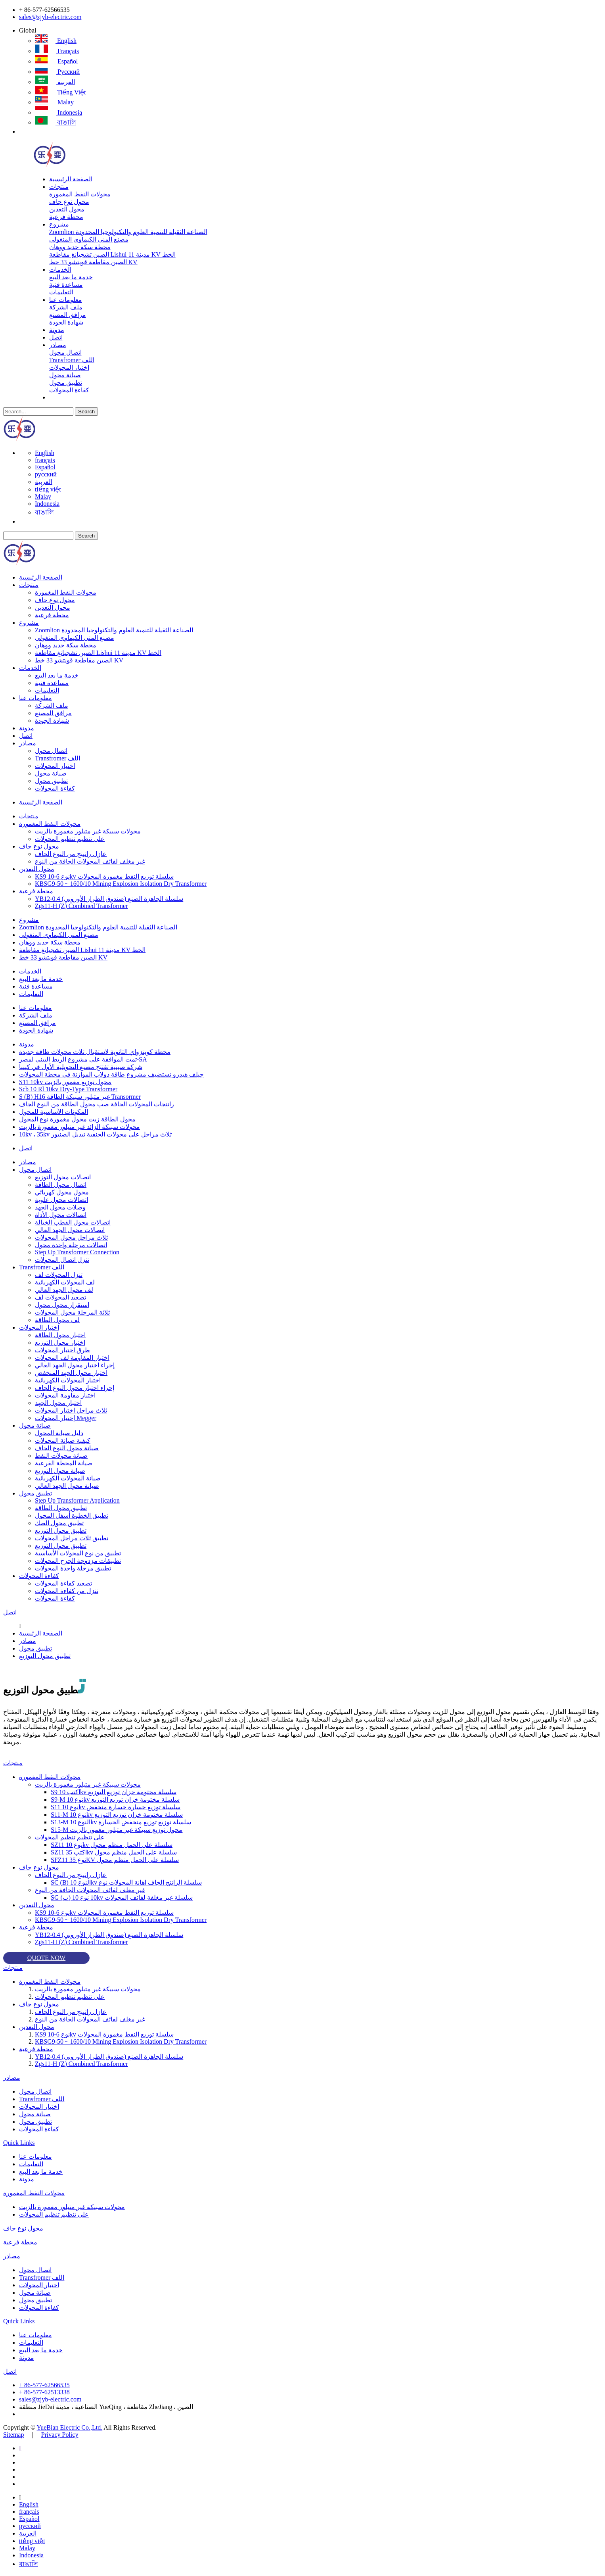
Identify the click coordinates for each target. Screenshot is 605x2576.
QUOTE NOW (46, 1957)
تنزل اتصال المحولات (62, 1259)
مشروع (59, 224)
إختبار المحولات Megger (65, 1418)
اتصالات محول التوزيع (63, 1177)
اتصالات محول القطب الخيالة (73, 1222)
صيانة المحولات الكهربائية (68, 1478)
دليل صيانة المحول (59, 1433)
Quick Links (19, 2142)
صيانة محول (65, 375)
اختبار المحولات (69, 367)
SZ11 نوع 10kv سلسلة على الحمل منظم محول (111, 1844)
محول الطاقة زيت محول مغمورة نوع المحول (77, 1119)
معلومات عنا (65, 299)
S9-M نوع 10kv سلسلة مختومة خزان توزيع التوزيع (115, 1799)
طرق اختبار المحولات (62, 1350)
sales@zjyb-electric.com (50, 16)
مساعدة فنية (66, 284)
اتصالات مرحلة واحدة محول (71, 1245)
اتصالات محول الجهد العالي (70, 1230)
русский (57, 71)
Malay (54, 102)
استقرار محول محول (62, 1304)
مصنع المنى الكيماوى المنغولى (88, 239)
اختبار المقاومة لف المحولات (72, 1357)
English (56, 40)
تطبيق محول (65, 382)
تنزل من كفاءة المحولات (66, 1590)
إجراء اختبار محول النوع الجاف (74, 1387)
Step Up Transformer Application (77, 1500)
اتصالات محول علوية (61, 1199)
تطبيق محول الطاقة (61, 1508)
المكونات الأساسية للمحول (53, 1111)
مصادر (57, 345)
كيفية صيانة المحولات (62, 1440)
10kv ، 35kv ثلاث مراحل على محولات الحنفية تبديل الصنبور (95, 1134)
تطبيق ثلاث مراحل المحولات (71, 1538)
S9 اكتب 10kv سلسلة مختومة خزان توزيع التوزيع (113, 1792)
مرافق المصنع (67, 314)
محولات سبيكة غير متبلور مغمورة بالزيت (88, 831)
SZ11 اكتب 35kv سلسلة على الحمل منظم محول (114, 1852)
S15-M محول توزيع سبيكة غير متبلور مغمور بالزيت (116, 1829)
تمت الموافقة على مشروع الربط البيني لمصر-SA (83, 1059)
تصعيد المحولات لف (60, 1297)
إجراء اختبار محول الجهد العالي (75, 1365)
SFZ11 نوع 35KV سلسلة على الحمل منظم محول (115, 1859)
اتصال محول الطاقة (60, 1184)
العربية (55, 82)
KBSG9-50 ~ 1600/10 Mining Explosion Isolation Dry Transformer (121, 883)
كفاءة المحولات (69, 390)
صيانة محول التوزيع (60, 1470)
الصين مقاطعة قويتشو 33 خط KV (93, 262)
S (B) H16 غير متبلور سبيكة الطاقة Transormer (80, 1096)
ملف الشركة (65, 307)
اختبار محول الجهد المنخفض (71, 1372)
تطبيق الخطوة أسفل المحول (71, 1515)
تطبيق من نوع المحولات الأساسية (78, 1553)
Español (56, 61)
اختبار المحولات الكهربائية (68, 1380)
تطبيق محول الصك (59, 1523)
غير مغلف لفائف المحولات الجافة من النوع (90, 861)
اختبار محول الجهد (58, 1402)
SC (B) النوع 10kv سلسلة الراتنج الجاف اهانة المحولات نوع (126, 1882)
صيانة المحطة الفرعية (63, 1463)
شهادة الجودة (66, 322)
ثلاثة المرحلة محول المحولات (72, 1312)
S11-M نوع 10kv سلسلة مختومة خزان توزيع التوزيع (117, 1814)
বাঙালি (55, 122)
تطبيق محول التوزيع (60, 1530)
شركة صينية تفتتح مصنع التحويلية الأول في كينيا (80, 1066)
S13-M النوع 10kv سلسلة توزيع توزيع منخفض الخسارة (121, 1822)
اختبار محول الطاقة (60, 1335)
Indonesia (58, 112)
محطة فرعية (66, 216)
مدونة (56, 329)
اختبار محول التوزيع (60, 1342)
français (57, 51)
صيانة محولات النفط (61, 1455)
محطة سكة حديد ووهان (80, 247)
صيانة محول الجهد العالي (67, 1485)
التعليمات (61, 292)
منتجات (59, 186)
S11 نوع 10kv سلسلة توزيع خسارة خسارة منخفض (115, 1807)
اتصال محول (65, 352)
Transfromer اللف (71, 360)
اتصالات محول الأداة (60, 1214)
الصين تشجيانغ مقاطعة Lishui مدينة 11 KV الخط (112, 254)
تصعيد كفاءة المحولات (63, 1583)
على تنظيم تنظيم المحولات (70, 838)
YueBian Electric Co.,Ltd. (69, 2427)
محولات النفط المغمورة (80, 194)
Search (86, 412)
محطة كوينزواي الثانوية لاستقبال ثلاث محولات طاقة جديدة (94, 1051)
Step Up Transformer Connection (77, 1252)
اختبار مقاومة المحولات (65, 1395)
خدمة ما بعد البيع (71, 277)
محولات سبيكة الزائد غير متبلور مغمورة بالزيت (79, 1126)
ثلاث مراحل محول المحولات (71, 1237)
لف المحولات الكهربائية (65, 1282)
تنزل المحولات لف (58, 1274)
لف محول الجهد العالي (64, 1289)
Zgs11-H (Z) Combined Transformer (81, 905)
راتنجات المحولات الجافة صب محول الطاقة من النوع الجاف (96, 1104)
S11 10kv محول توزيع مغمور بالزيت (65, 1082)
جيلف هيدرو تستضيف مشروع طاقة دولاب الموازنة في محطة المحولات (111, 1074)
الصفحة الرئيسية (70, 179)
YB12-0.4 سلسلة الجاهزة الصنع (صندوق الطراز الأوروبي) (109, 898)
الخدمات (60, 269)
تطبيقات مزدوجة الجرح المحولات (78, 1560)
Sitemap (13, 2434)
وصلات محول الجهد (60, 1207)
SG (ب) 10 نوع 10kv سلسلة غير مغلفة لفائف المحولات (122, 1897)
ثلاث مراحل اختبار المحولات (71, 1410)
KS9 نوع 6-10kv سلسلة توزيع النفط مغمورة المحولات (104, 876)
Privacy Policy (59, 2434)
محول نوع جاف (69, 201)
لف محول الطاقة (57, 1320)
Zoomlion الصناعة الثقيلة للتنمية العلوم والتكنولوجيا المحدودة (128, 231)
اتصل (56, 337)
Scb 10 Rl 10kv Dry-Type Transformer (68, 1089)
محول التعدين (66, 209)
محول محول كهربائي (62, 1192)
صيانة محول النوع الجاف (67, 1448)
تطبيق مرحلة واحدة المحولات (73, 1568)
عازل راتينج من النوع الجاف (71, 853)
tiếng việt (60, 92)
